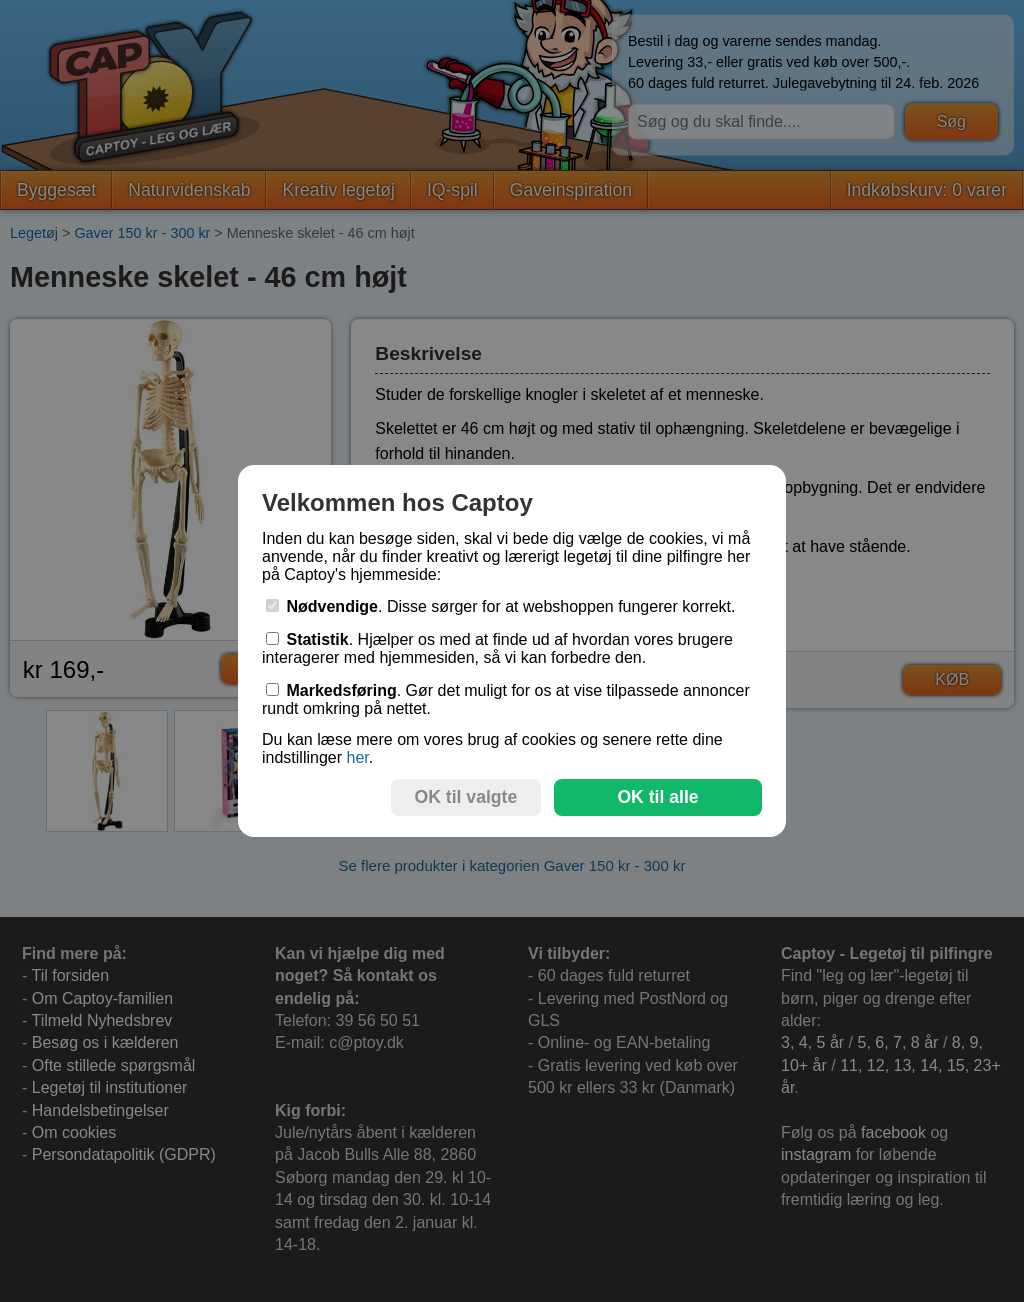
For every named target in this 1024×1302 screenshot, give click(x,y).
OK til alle (657, 797)
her (357, 757)
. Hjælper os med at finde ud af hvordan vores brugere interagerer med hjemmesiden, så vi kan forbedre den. (497, 648)
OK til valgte (466, 797)
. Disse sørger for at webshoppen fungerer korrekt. (501, 606)
